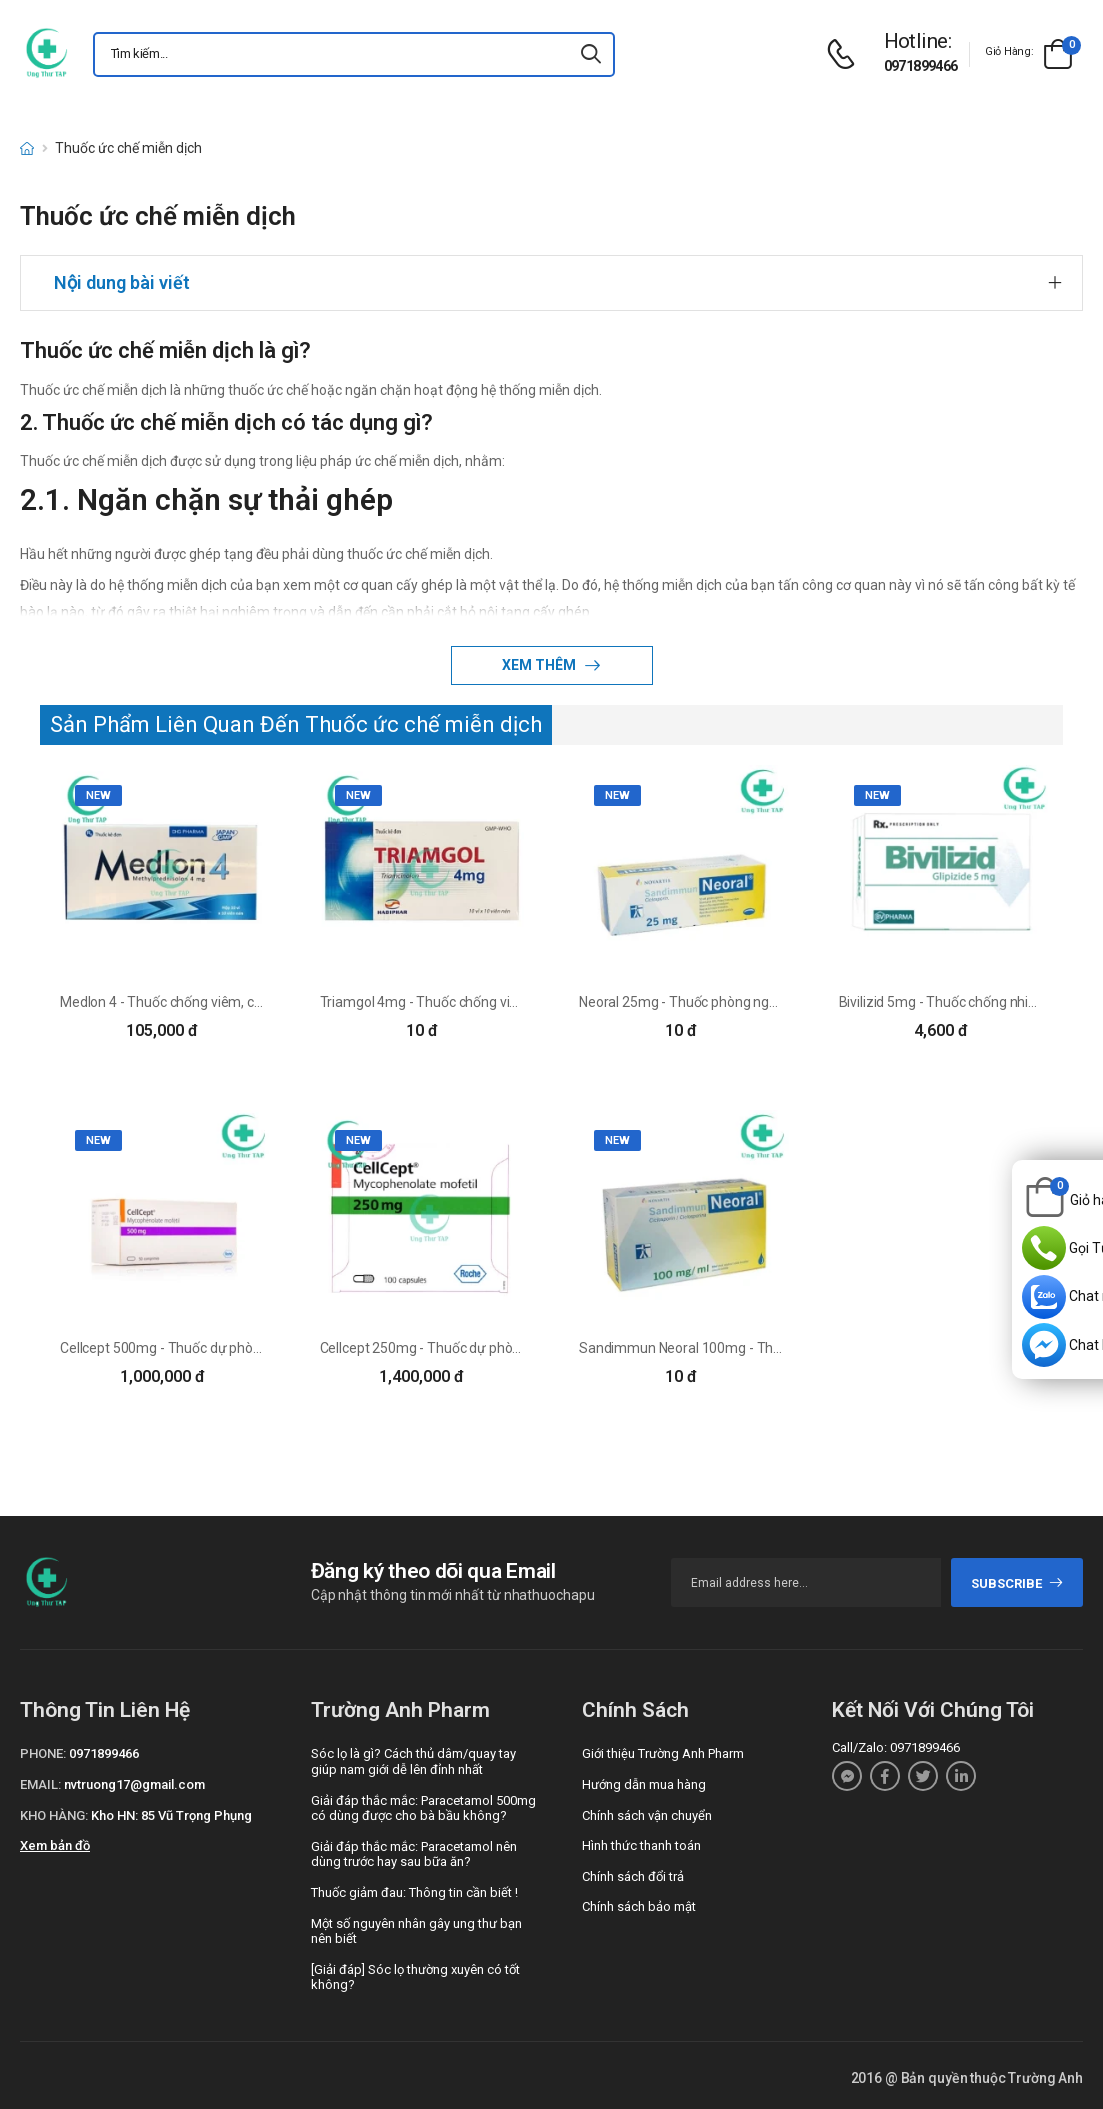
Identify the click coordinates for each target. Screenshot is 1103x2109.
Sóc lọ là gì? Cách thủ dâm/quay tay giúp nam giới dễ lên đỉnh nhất (413, 1761)
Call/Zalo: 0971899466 (896, 1747)
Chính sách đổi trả (633, 1876)
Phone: (43, 1753)
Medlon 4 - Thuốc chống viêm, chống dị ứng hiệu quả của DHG (248, 1002)
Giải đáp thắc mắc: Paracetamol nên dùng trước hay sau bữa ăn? (414, 1854)
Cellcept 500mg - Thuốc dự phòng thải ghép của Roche (228, 1348)
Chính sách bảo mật (639, 1906)
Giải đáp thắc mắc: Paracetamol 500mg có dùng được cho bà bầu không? (423, 1808)
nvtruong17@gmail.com (134, 1784)
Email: (40, 1784)
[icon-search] (591, 54)
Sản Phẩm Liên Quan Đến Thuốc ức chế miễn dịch (296, 724)
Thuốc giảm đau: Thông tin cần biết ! (414, 1892)
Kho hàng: (54, 1815)
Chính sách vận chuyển (647, 1815)
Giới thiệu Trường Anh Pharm (663, 1753)
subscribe (1017, 1583)
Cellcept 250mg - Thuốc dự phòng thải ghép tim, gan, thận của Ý (516, 1348)
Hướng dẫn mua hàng (644, 1784)
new (98, 795)
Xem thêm (540, 665)
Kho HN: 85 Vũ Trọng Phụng (171, 1815)
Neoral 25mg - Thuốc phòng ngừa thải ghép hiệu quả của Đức (766, 1002)
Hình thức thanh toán (641, 1845)
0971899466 (921, 66)
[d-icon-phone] (846, 54)
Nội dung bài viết (122, 282)
